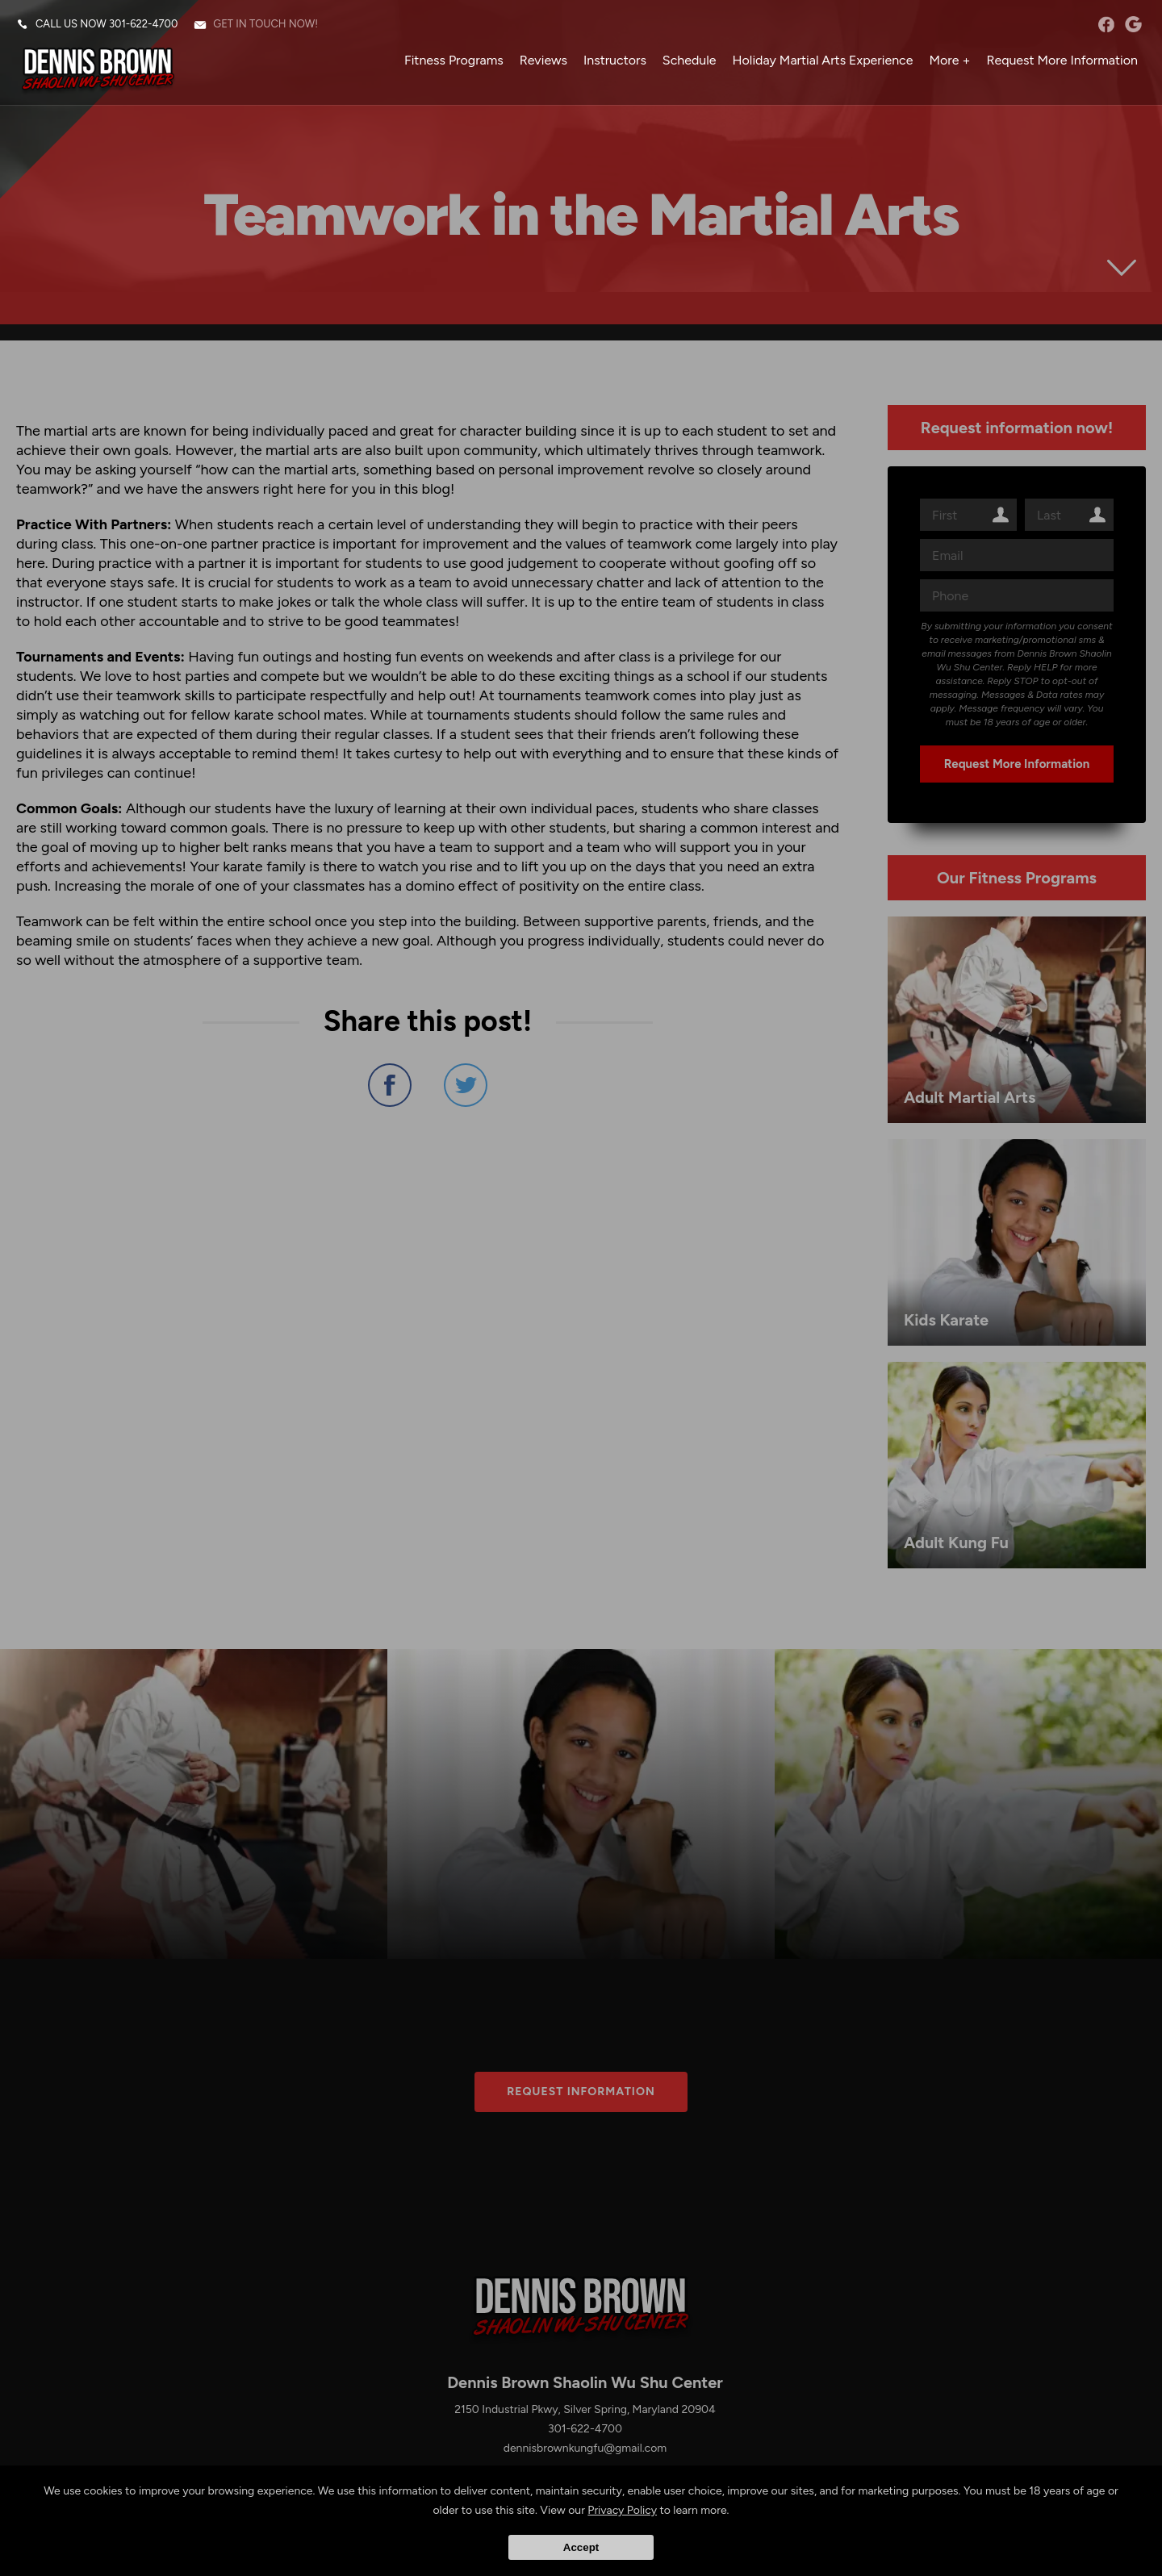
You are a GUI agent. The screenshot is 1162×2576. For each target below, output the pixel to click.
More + (950, 60)
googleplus (1133, 24)
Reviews (543, 60)
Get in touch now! (265, 24)
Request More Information (1062, 60)
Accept (581, 2547)
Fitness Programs (454, 60)
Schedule (690, 60)
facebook (1106, 24)
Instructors (614, 60)
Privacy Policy (622, 2510)
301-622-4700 (143, 24)
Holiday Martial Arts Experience (823, 60)
